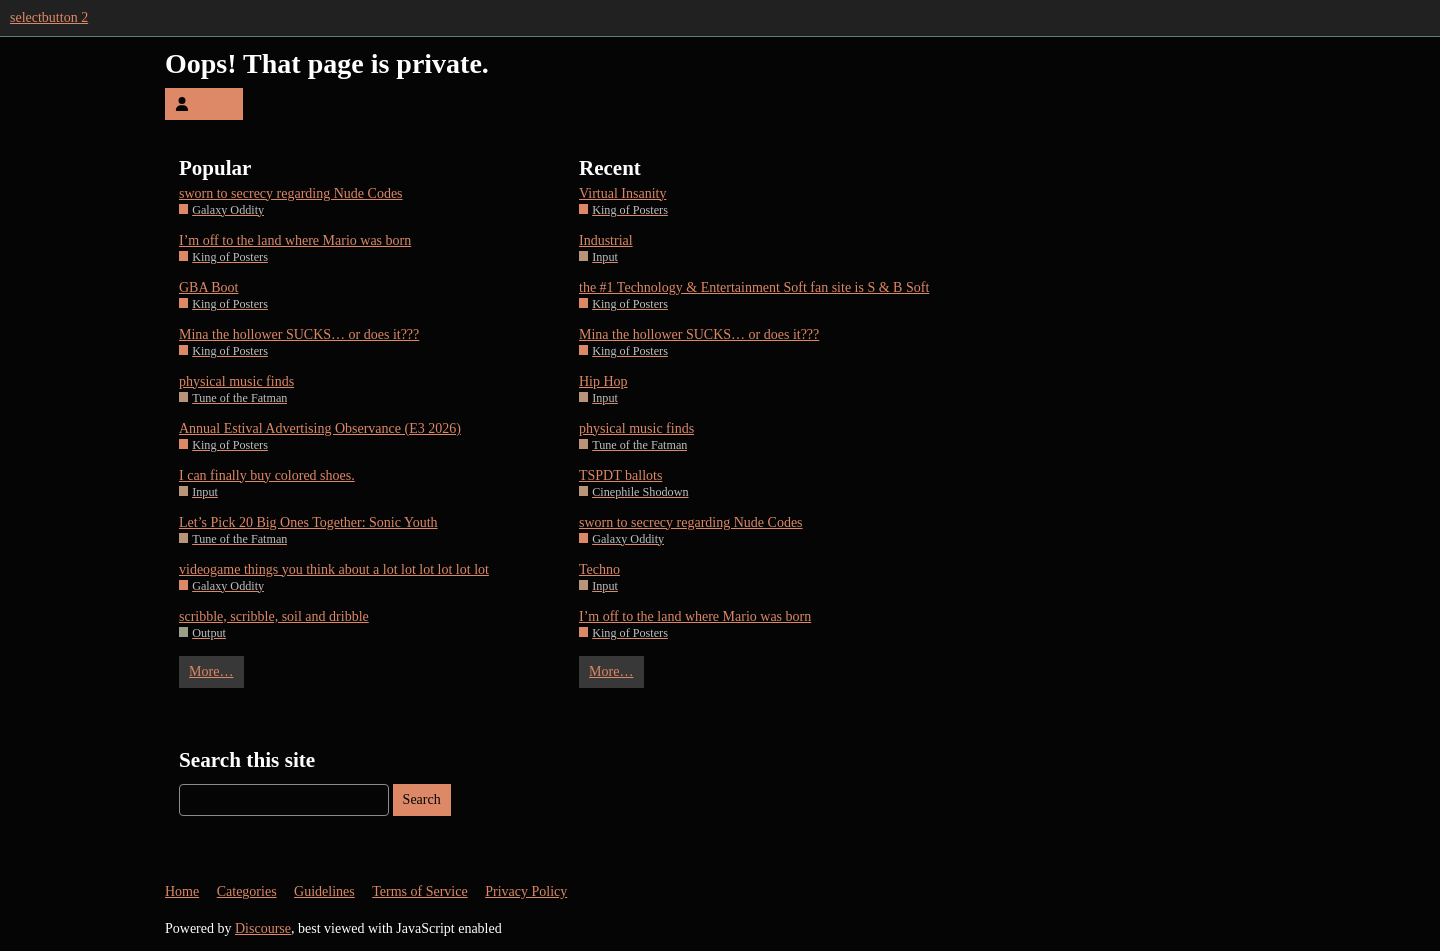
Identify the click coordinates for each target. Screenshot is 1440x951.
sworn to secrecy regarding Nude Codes (291, 193)
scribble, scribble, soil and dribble (274, 616)
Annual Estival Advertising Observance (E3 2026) (320, 428)
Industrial (606, 240)
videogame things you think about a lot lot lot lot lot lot (334, 569)
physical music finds (236, 381)
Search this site (247, 760)
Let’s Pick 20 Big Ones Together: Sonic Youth (308, 522)
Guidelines (324, 891)
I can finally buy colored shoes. (267, 475)
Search (422, 799)
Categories (247, 891)
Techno (599, 569)
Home (182, 891)
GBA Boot (209, 287)
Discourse (263, 928)
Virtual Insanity (622, 193)
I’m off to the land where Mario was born (295, 240)
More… (211, 671)
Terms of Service (419, 891)
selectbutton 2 (49, 17)
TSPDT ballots (620, 475)
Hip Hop (603, 381)
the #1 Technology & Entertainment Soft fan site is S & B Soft (754, 287)
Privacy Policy (526, 891)
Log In (204, 103)
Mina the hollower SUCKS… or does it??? (299, 334)
